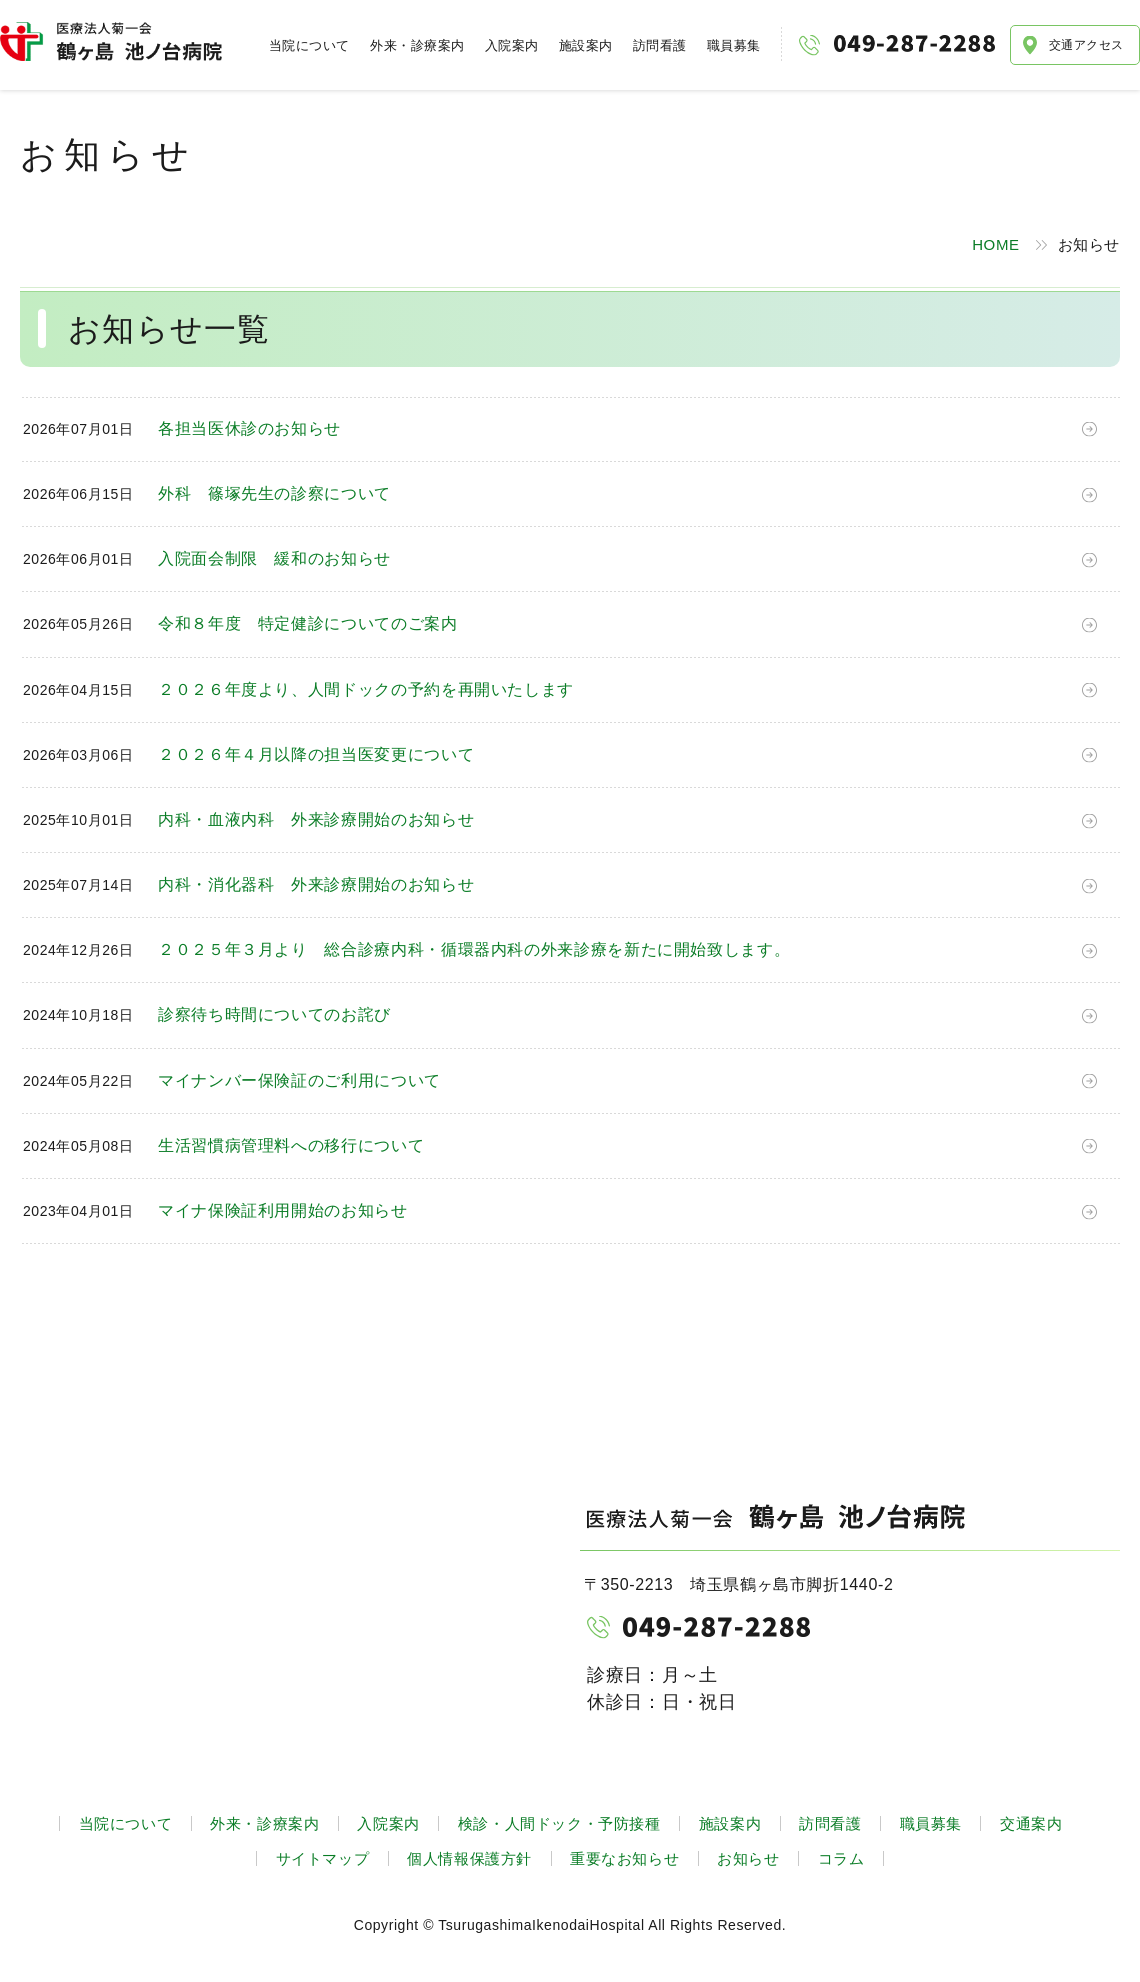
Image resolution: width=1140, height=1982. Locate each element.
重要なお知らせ (624, 1858)
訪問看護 (660, 45)
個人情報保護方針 (469, 1858)
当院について (309, 45)
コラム (841, 1858)
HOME (995, 244)
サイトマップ (323, 1858)
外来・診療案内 (417, 45)
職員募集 (734, 45)
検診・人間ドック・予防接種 (559, 1823)
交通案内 (1031, 1823)
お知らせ (748, 1858)
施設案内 (586, 45)
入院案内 (512, 45)
